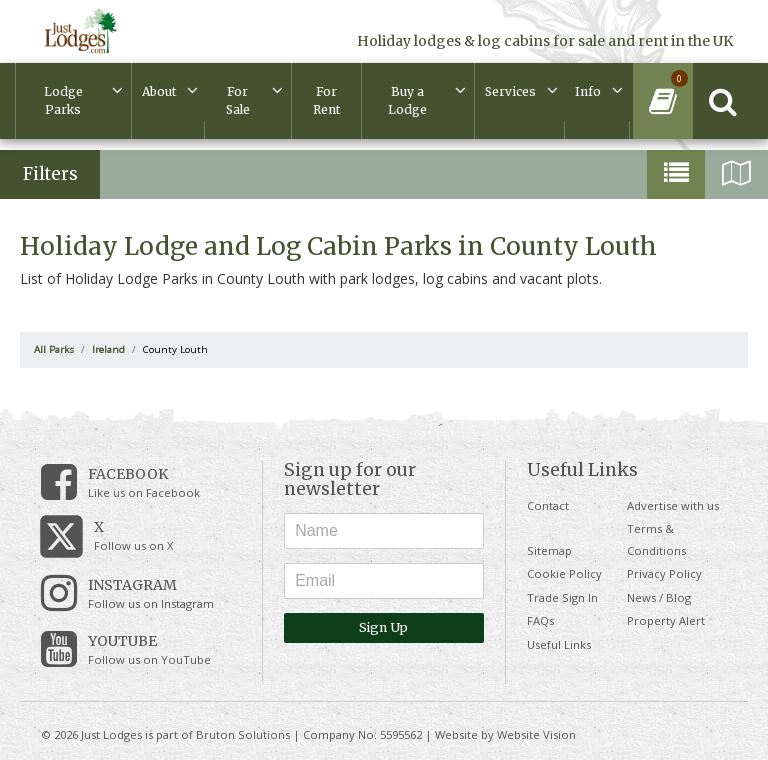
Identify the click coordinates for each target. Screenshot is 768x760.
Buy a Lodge (407, 100)
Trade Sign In (562, 597)
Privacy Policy (664, 573)
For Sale (238, 100)
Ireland (108, 349)
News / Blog (659, 597)
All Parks (54, 349)
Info (588, 91)
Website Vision (536, 734)
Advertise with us (673, 505)
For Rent (326, 100)
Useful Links (559, 644)
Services (510, 91)
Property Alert (666, 620)
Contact (548, 505)
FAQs (540, 620)
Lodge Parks (63, 100)
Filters (50, 174)
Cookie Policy (564, 573)
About (159, 91)
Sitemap (549, 550)
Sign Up (383, 627)
